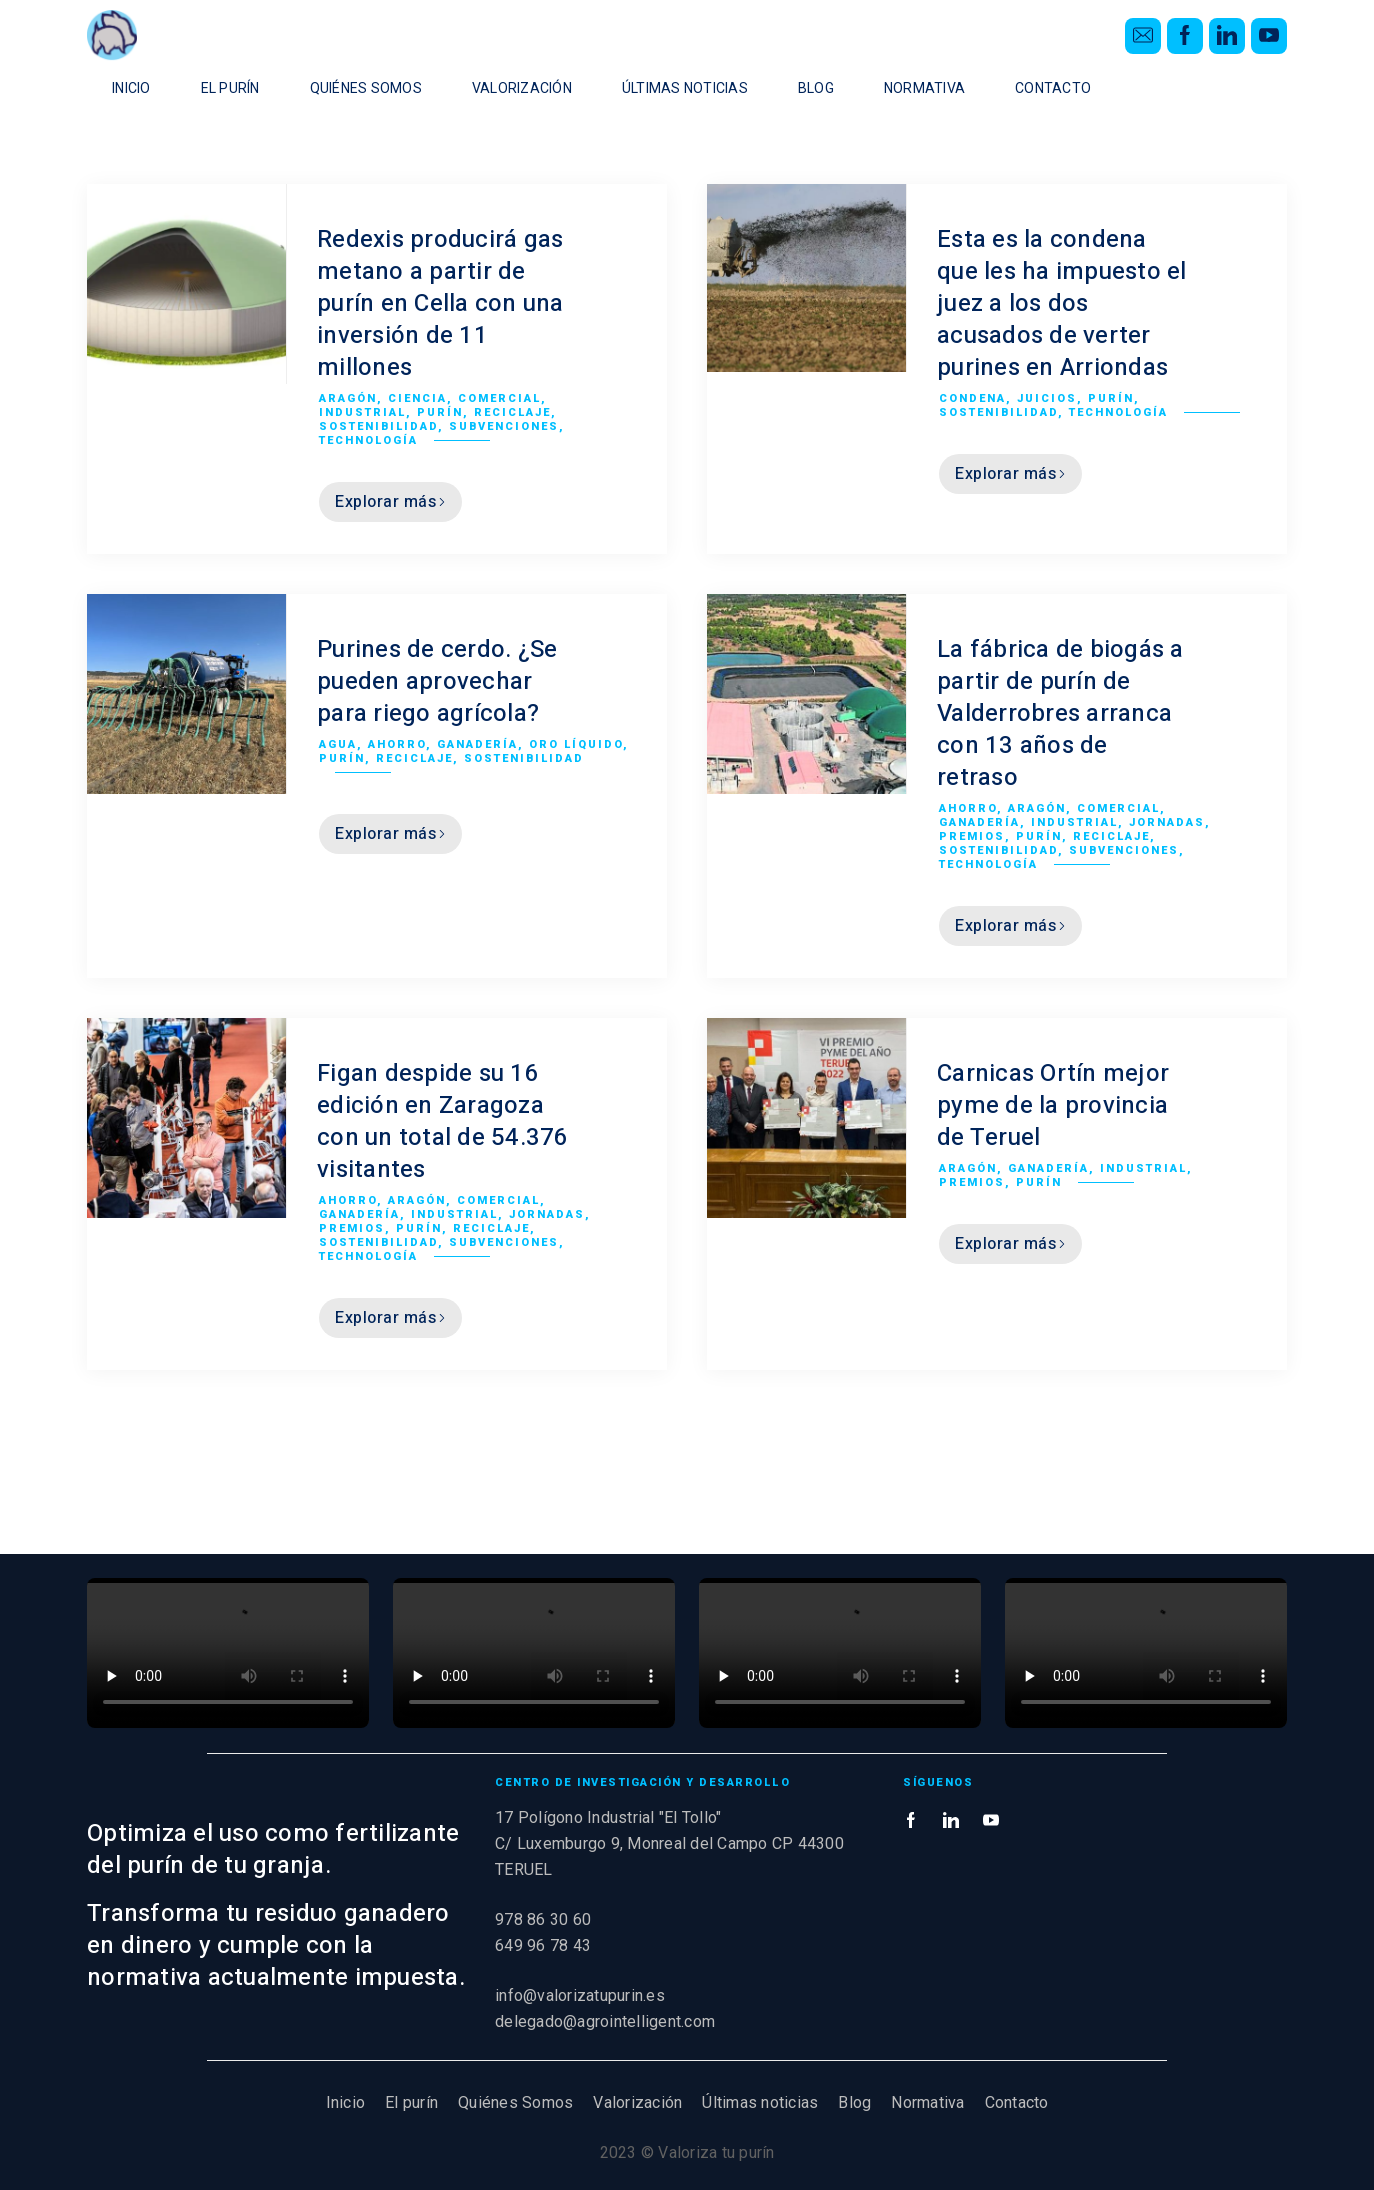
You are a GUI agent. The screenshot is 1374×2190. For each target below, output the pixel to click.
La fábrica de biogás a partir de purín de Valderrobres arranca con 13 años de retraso (1060, 713)
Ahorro (397, 744)
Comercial (499, 398)
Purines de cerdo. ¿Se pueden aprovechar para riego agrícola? (437, 681)
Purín (440, 412)
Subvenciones (504, 426)
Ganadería (477, 744)
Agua (338, 744)
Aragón (348, 398)
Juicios (1047, 398)
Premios (972, 836)
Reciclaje (512, 412)
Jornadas (1167, 822)
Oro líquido (576, 744)
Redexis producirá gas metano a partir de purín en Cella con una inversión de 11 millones (440, 303)
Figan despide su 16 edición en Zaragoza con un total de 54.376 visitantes (443, 1121)
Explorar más (390, 502)
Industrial (362, 412)
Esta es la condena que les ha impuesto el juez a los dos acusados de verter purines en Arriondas (1062, 303)
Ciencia (417, 398)
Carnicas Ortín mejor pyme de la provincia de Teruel (1053, 1105)
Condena (972, 398)
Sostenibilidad (378, 426)
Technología (368, 440)
